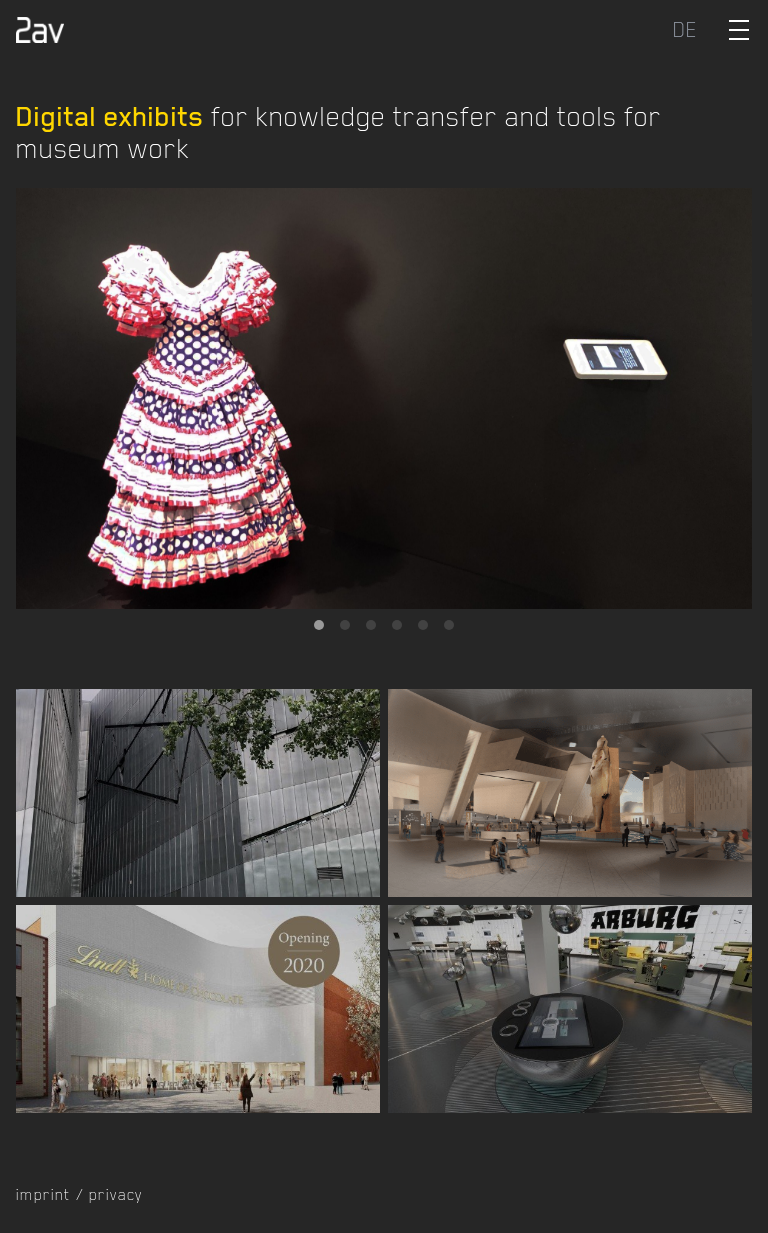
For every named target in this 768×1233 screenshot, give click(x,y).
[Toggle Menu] (739, 30)
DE (685, 30)
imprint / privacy (79, 1195)
